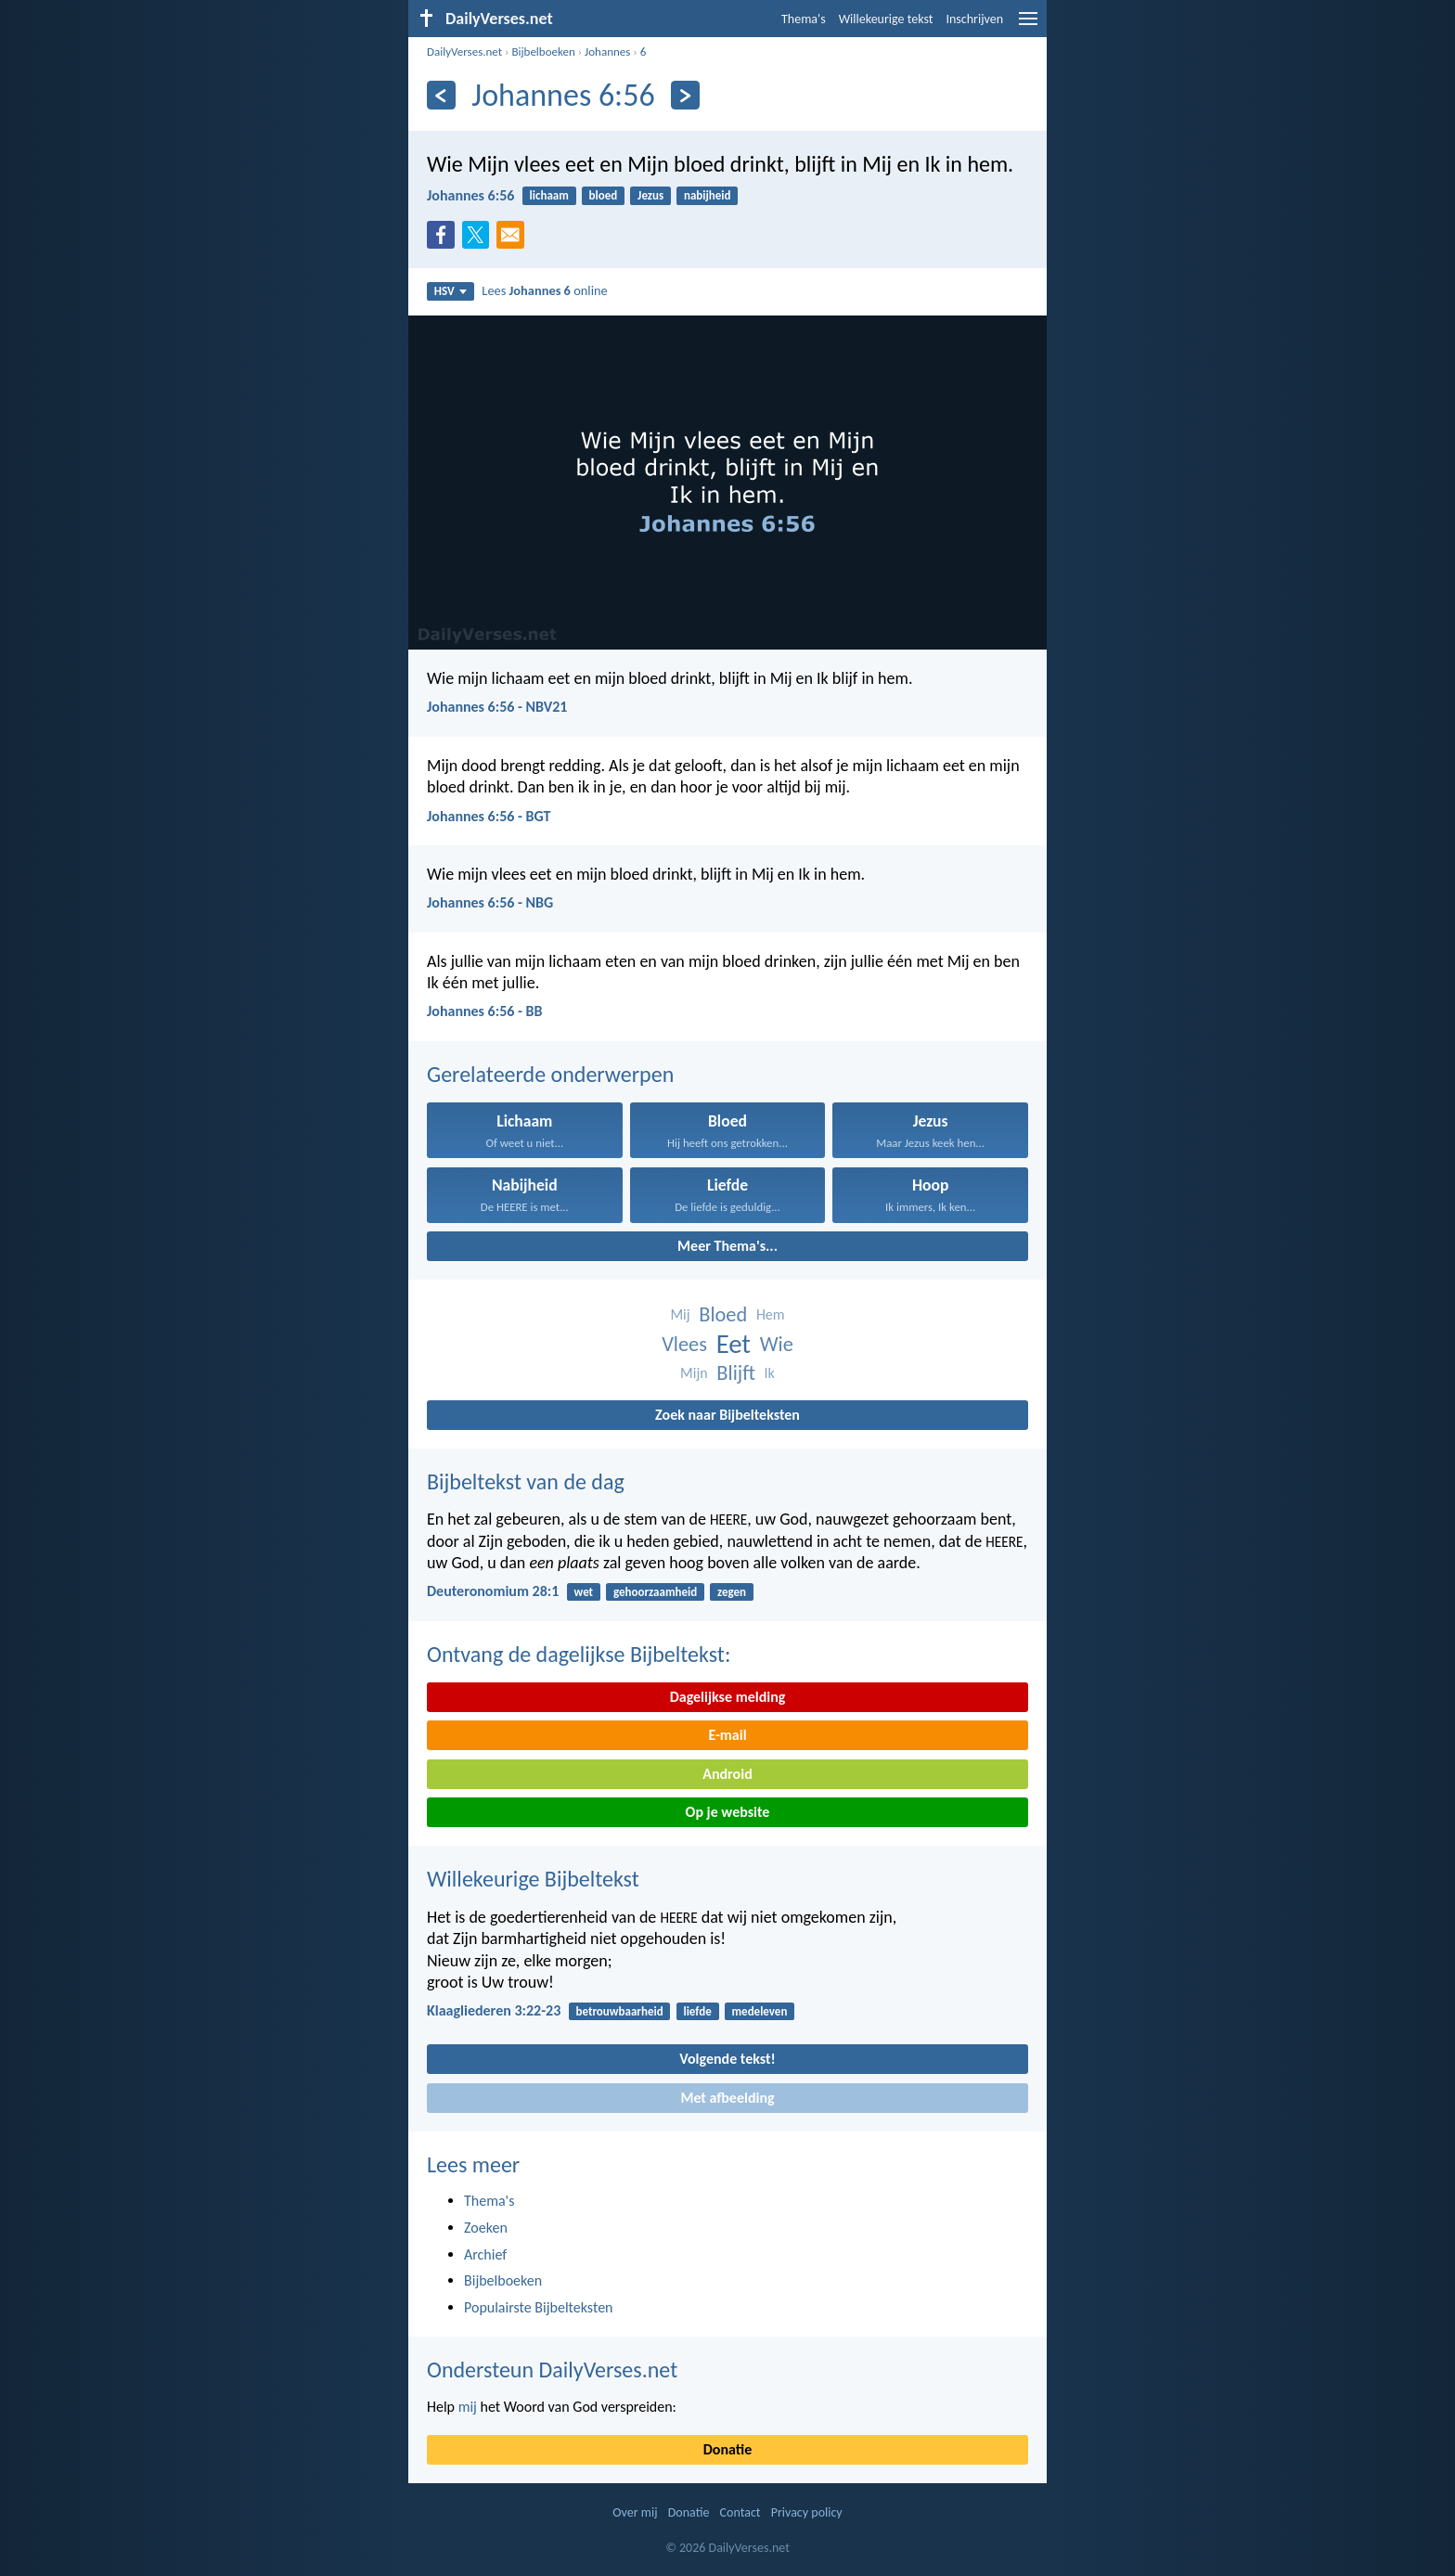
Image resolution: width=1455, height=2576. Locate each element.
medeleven (760, 2011)
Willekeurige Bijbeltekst (533, 1878)
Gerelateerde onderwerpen (550, 1074)
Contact (740, 2512)
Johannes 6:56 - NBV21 (497, 706)
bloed (603, 195)
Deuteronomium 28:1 (493, 1591)
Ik (770, 1373)
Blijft (735, 1372)
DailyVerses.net (464, 51)
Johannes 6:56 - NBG (490, 902)
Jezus (650, 195)
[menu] (1028, 25)
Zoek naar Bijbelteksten (727, 1414)
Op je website (728, 1812)
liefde (697, 2011)
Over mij (634, 2512)
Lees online (544, 290)
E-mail (727, 1735)
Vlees (684, 1344)
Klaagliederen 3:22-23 (493, 2010)
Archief (485, 2254)
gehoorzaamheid (655, 1592)
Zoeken (486, 2227)
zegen (731, 1592)
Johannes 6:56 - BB (484, 1011)
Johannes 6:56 (470, 195)
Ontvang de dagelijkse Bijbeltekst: (578, 1654)
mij (467, 2406)
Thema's (803, 19)
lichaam (549, 195)
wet (584, 1592)
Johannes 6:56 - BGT (489, 816)
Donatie (727, 2449)
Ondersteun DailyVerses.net (552, 2369)
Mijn (694, 1373)
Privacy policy (807, 2512)
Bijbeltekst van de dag (525, 1481)
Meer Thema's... (727, 1246)
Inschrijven (974, 19)
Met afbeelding (727, 2097)
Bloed (723, 1314)
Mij (679, 1314)
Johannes (607, 51)
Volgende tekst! (727, 2058)
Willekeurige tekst (886, 19)
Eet (733, 1344)
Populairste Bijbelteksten (538, 2307)
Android (727, 1774)
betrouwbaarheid (619, 2011)
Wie (776, 1344)
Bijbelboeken (542, 51)
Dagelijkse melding (728, 1697)
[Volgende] (685, 95)
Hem (770, 1314)
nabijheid (707, 195)
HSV (450, 291)
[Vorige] (441, 95)
